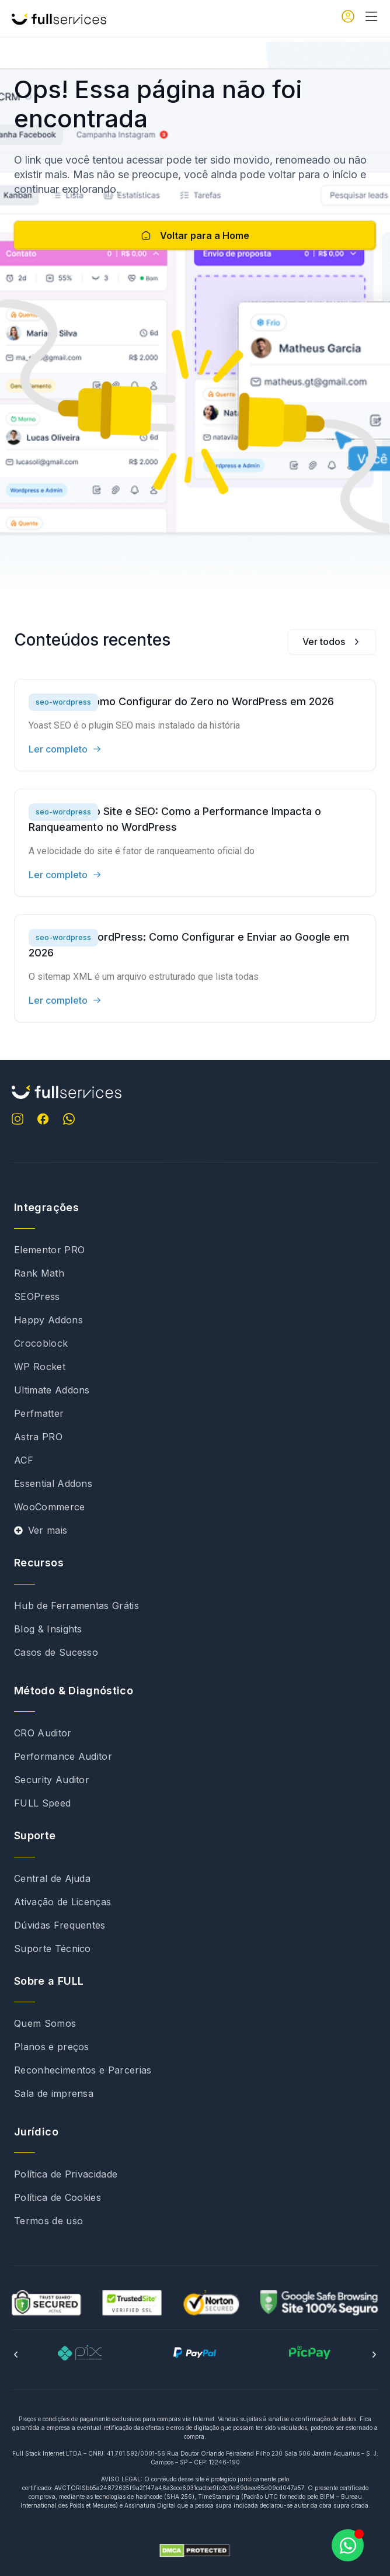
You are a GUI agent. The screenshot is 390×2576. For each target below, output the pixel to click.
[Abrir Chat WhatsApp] (348, 2545)
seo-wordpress (63, 702)
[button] (16, 2354)
